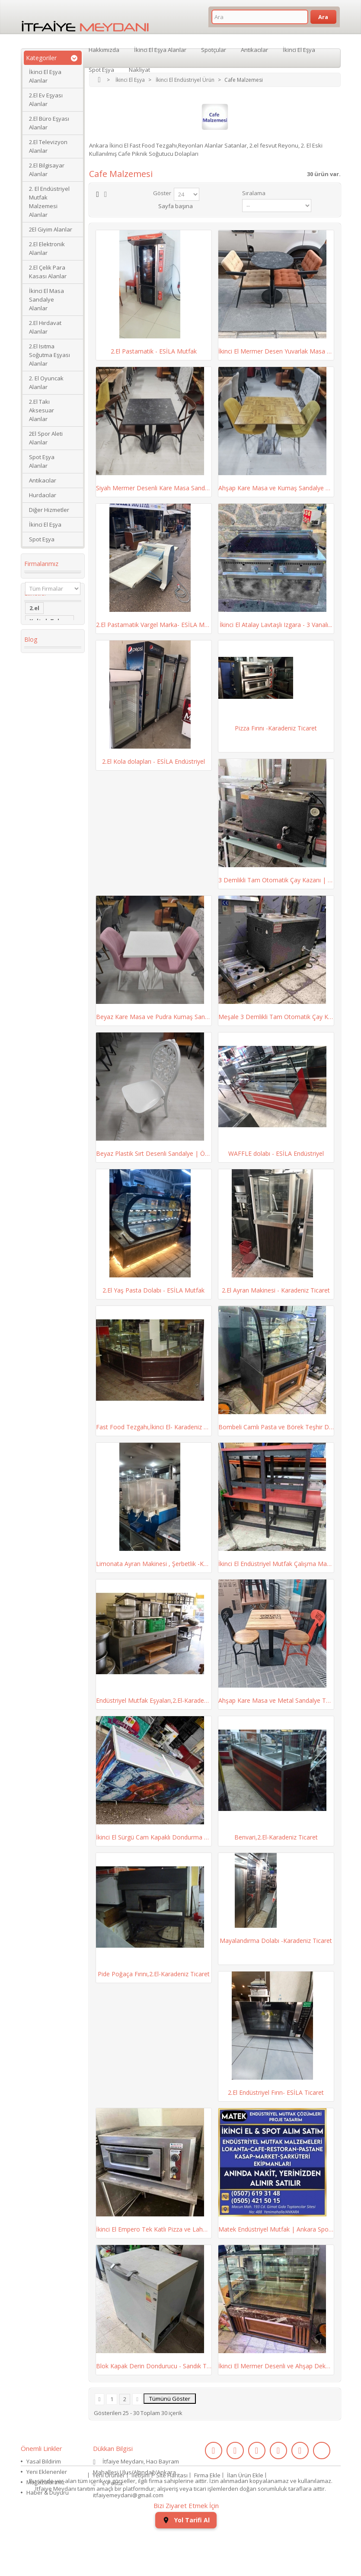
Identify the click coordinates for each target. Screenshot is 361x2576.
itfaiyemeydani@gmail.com (128, 2495)
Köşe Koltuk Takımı (46, 718)
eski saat (42, 813)
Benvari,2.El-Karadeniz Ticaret (276, 1837)
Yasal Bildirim (43, 2461)
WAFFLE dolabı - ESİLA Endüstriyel (276, 1153)
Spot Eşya (41, 539)
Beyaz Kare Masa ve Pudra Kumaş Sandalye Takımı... (153, 1017)
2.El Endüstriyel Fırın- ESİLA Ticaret (276, 2092)
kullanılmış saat (52, 826)
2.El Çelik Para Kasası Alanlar (48, 272)
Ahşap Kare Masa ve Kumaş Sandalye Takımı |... (276, 488)
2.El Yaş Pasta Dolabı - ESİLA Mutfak (153, 1290)
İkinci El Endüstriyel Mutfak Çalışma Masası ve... (276, 1564)
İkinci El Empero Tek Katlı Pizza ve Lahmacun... (153, 2229)
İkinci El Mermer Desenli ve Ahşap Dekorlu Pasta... (276, 2366)
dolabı (38, 734)
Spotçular (213, 49)
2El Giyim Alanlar (50, 229)
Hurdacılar (42, 495)
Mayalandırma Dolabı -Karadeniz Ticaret (276, 1940)
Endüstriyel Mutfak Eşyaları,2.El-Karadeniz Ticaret (153, 1700)
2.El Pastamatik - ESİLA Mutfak (154, 351)
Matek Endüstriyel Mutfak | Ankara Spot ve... (276, 2229)
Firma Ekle (207, 2515)
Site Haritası (172, 2515)
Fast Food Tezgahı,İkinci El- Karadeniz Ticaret (153, 1427)
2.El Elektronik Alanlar (47, 248)
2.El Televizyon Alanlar (48, 146)
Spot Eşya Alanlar (41, 461)
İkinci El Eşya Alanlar (45, 76)
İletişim (140, 2515)
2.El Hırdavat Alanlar (45, 327)
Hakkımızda (104, 49)
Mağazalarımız (45, 2482)
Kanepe (40, 767)
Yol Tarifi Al (186, 2563)
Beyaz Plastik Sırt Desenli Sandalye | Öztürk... (153, 1153)
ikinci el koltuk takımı (50, 862)
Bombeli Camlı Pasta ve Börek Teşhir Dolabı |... (276, 1427)
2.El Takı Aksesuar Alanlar (41, 410)
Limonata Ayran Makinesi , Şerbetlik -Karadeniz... (153, 1564)
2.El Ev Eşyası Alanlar (46, 99)
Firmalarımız (41, 564)
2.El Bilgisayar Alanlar (46, 169)
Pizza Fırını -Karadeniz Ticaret (276, 728)
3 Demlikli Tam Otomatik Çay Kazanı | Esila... (276, 880)
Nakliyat (139, 69)
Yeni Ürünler (109, 2515)
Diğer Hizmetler (49, 510)
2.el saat (41, 800)
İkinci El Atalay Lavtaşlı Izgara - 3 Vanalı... (276, 625)
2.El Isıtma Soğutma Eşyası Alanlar (49, 354)
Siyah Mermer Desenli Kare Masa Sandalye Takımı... (153, 488)
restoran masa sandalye (50, 750)
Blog (30, 891)
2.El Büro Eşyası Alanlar (49, 123)
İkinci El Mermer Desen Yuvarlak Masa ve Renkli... (276, 351)
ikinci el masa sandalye (48, 665)
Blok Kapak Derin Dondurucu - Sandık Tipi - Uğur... (153, 2366)
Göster (162, 193)
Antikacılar (42, 480)
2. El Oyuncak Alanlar (46, 382)
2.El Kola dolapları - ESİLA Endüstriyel (153, 761)
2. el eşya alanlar (41, 685)
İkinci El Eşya (45, 524)
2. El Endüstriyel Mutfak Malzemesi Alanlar (49, 202)
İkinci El (40, 701)
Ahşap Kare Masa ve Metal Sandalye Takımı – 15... (276, 1700)
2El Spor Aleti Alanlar (46, 438)
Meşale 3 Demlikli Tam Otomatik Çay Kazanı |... (276, 1017)
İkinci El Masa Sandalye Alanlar (46, 299)
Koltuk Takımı (49, 649)
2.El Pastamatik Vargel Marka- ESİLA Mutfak (153, 625)
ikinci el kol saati (45, 842)
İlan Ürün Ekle (245, 2515)
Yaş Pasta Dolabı (43, 783)
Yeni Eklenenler (46, 2472)
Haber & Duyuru (47, 2492)
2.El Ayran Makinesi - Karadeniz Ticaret (276, 1290)
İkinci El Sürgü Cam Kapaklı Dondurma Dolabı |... (153, 1837)
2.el (34, 636)
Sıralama (253, 193)
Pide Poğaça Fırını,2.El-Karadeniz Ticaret (154, 1974)
